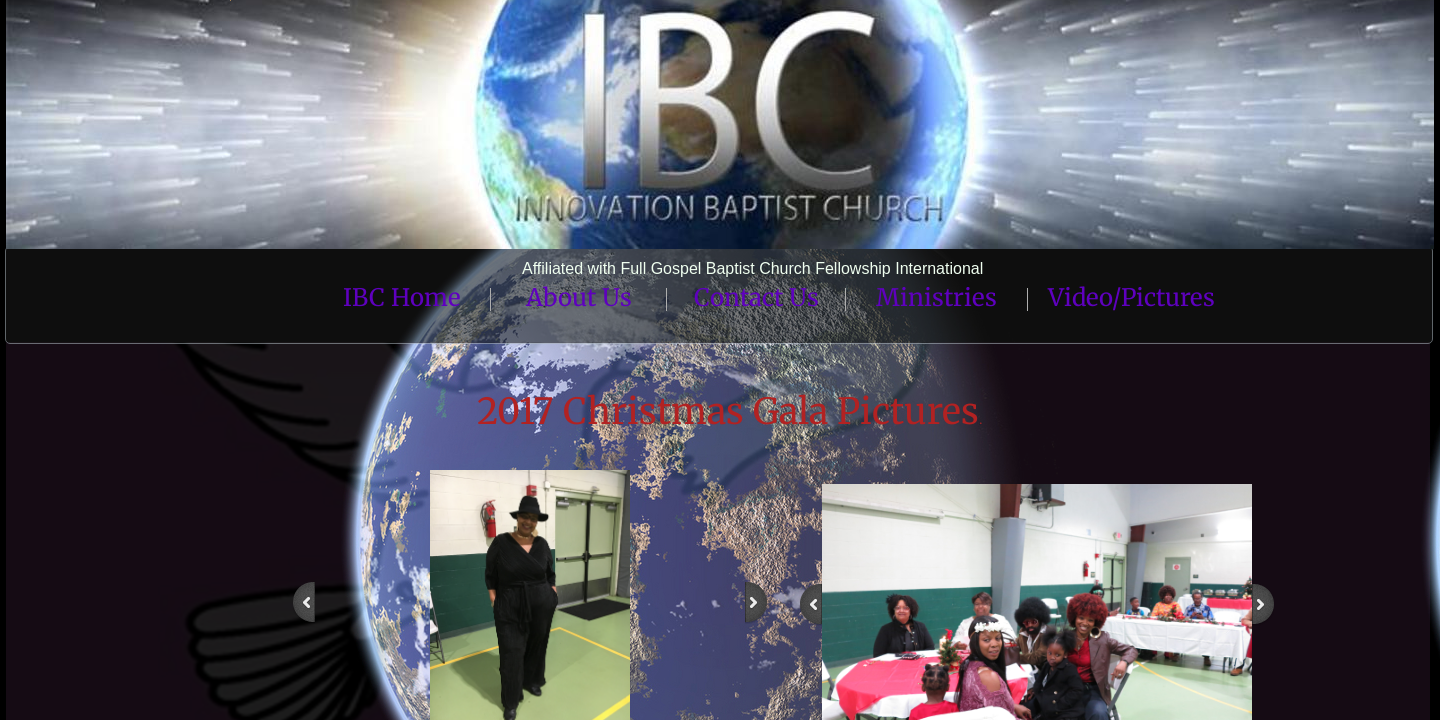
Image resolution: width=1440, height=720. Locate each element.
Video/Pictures (1131, 297)
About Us (579, 297)
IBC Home (402, 297)
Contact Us (756, 297)
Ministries (936, 297)
